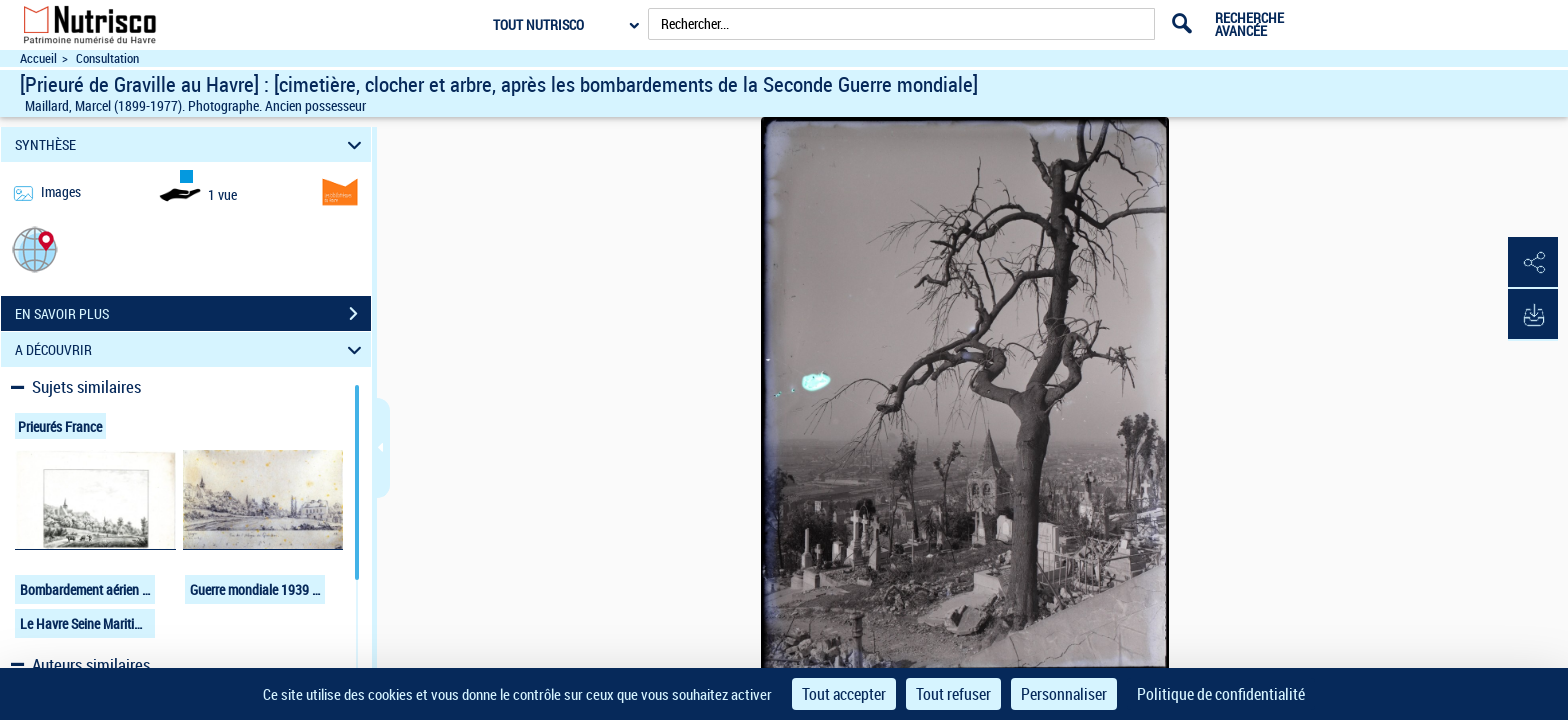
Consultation (107, 58)
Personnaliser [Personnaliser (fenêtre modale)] (1064, 694)
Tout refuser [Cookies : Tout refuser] (953, 694)
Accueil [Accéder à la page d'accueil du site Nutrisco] (38, 58)
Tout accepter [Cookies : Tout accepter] (844, 694)
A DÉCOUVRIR (191, 349)
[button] (35, 248)
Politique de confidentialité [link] (1221, 694)
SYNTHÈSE (191, 144)
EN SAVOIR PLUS (193, 314)
